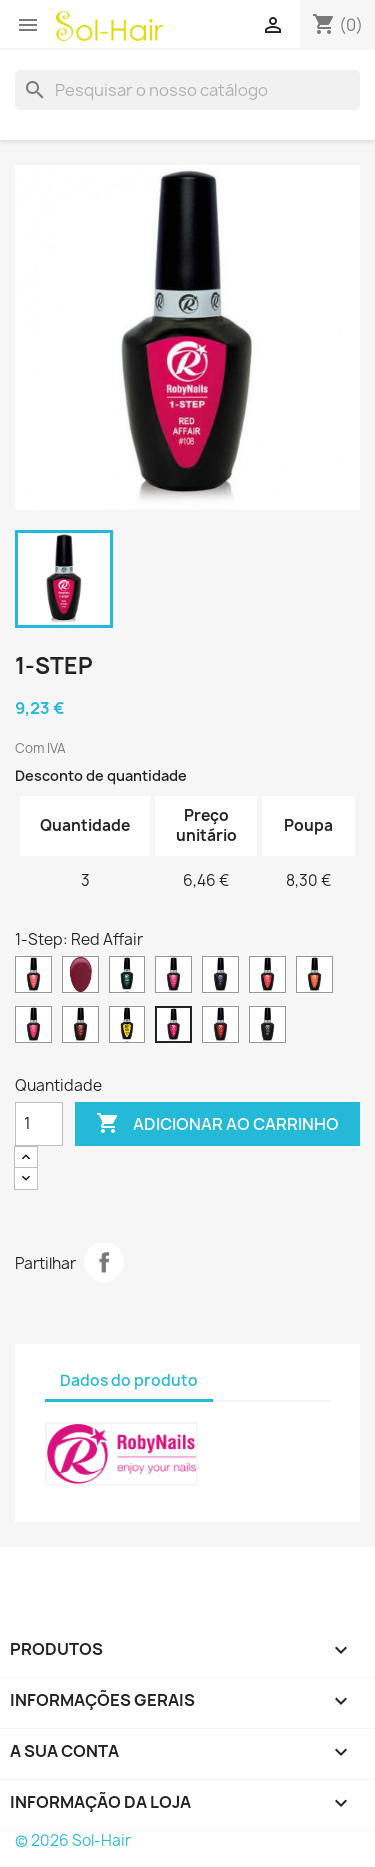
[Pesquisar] (187, 90)
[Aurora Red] (33, 977)
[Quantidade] (39, 1124)
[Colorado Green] (127, 977)
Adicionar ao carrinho (217, 1124)
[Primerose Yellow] (127, 1027)
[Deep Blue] (220, 977)
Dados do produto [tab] (129, 1380)
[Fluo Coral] (267, 977)
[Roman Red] (220, 1027)
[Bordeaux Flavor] (80, 977)
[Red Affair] (173, 1027)
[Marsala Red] (80, 1027)
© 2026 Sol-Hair (73, 1840)
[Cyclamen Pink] (173, 977)
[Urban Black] (267, 1027)
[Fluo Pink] (33, 1027)
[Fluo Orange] (314, 977)
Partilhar (104, 1262)
